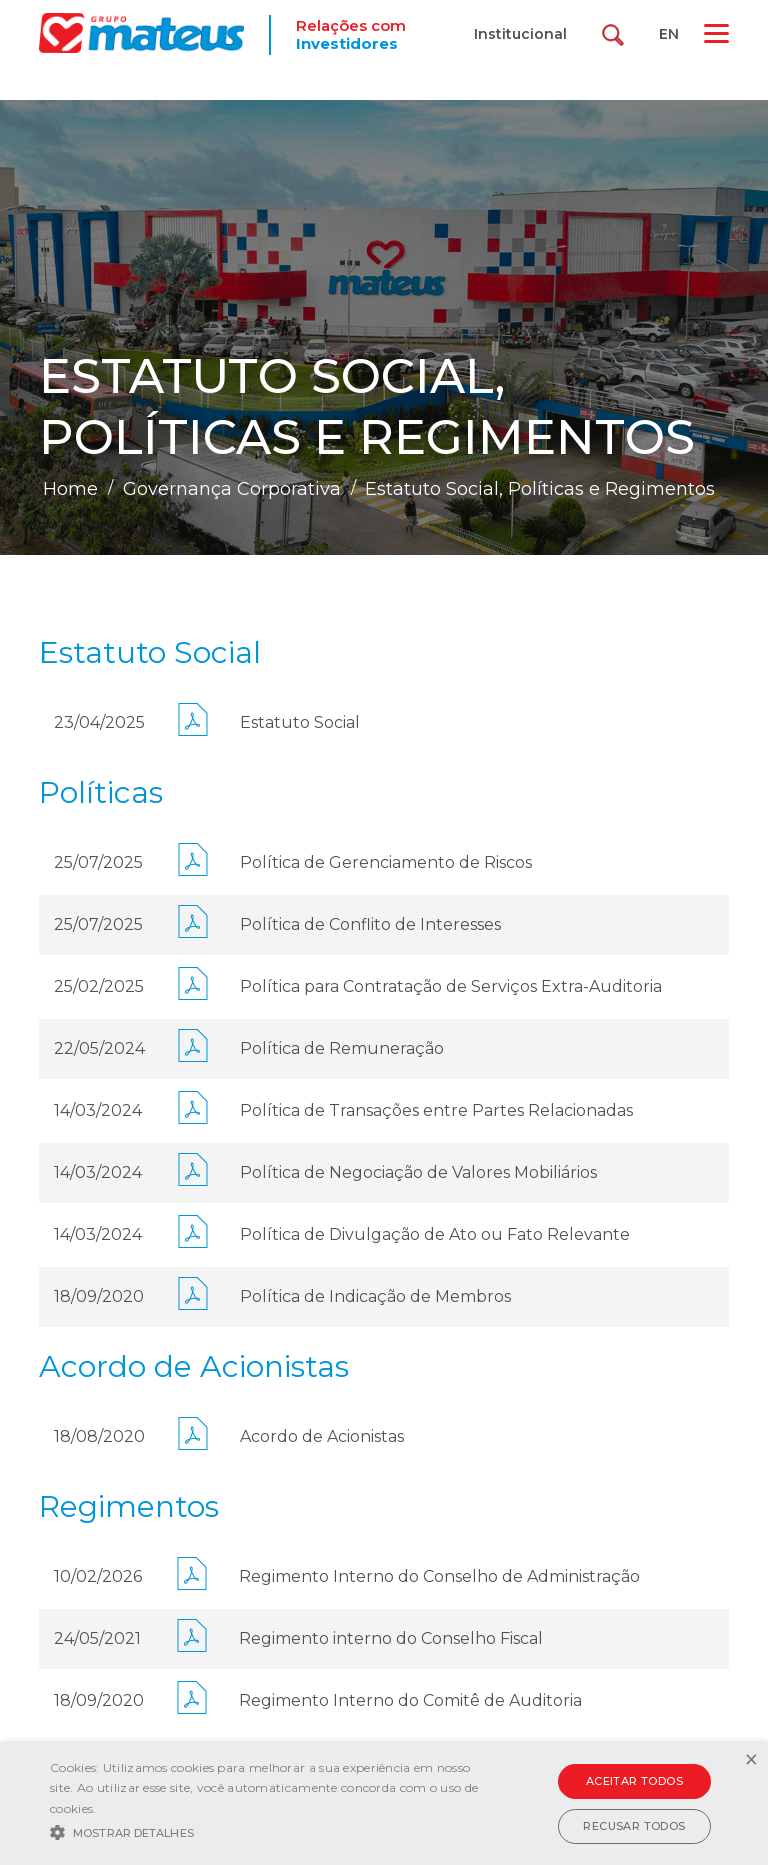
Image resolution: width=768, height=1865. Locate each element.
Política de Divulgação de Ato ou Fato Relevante (435, 1234)
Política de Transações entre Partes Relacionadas (436, 1110)
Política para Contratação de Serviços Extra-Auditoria (451, 986)
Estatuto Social (300, 722)
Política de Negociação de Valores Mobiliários (418, 1172)
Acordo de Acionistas (322, 1436)
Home (70, 489)
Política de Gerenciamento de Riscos (386, 862)
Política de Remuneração (342, 1048)
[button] (267, 1831)
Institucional (520, 34)
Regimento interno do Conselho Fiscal (391, 1638)
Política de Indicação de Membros (375, 1296)
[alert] (384, 1804)
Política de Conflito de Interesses (370, 924)
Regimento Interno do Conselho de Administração (439, 1576)
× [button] (750, 1760)
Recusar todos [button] (634, 1826)
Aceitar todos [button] (634, 1781)
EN (669, 34)
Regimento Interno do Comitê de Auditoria (410, 1700)
